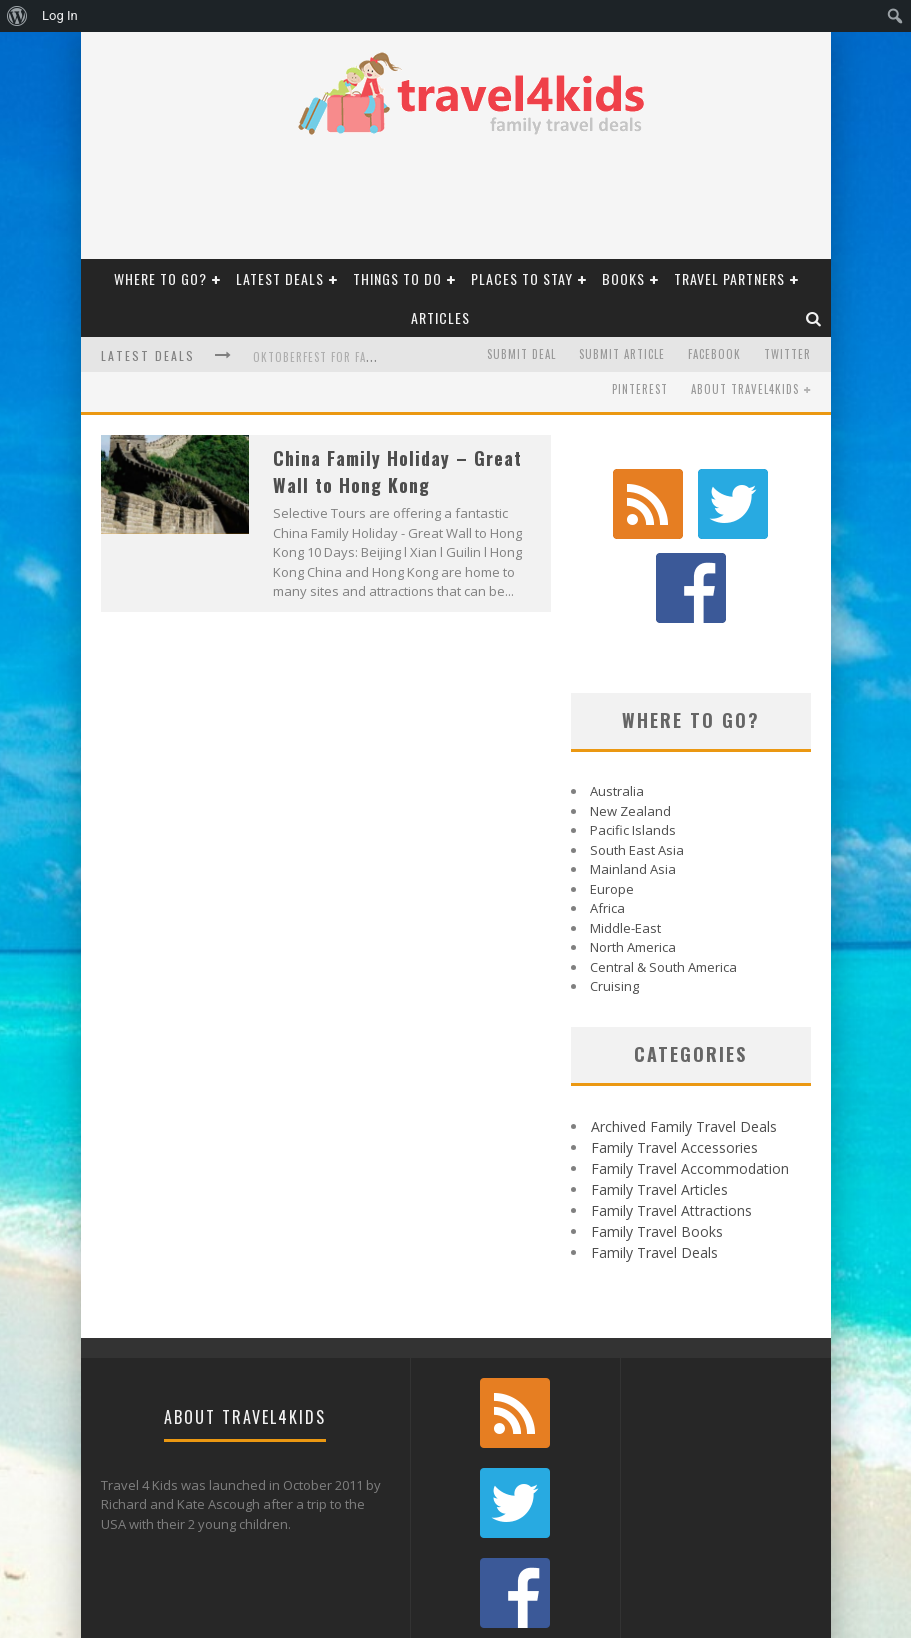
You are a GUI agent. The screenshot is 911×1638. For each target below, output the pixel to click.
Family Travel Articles (659, 1101)
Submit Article (622, 354)
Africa (607, 820)
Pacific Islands (633, 742)
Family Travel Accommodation (690, 1080)
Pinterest (640, 389)
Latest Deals (280, 278)
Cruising (614, 898)
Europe (612, 801)
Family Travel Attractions (671, 1122)
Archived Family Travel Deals (684, 1038)
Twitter (787, 354)
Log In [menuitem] (60, 15)
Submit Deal (521, 354)
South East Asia (637, 762)
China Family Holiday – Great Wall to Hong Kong (397, 471)
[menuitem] (17, 16)
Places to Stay (522, 278)
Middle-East (625, 840)
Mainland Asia (633, 781)
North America (633, 859)
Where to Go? (160, 278)
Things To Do (397, 278)
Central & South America (663, 879)
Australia (617, 703)
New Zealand (630, 723)
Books (623, 278)
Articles (440, 317)
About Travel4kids (745, 389)
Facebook (714, 354)
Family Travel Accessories (674, 1059)
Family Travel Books (657, 1143)
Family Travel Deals (654, 1164)
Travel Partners (729, 278)
